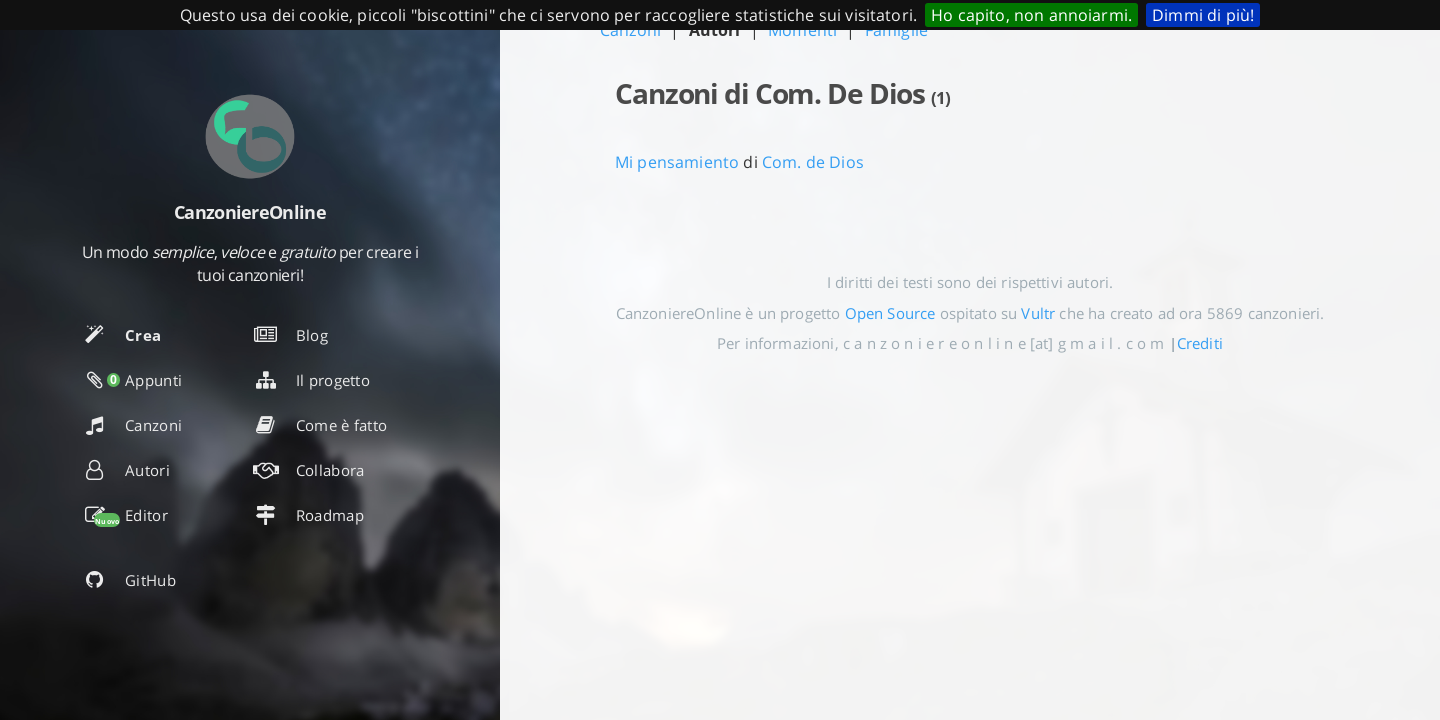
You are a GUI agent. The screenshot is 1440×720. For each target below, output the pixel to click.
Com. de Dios (813, 162)
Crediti (1200, 343)
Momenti (802, 30)
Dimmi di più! (1203, 15)
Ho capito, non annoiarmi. (1031, 15)
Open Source (890, 313)
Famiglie (896, 30)
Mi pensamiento (677, 162)
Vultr (1038, 313)
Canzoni (630, 30)
